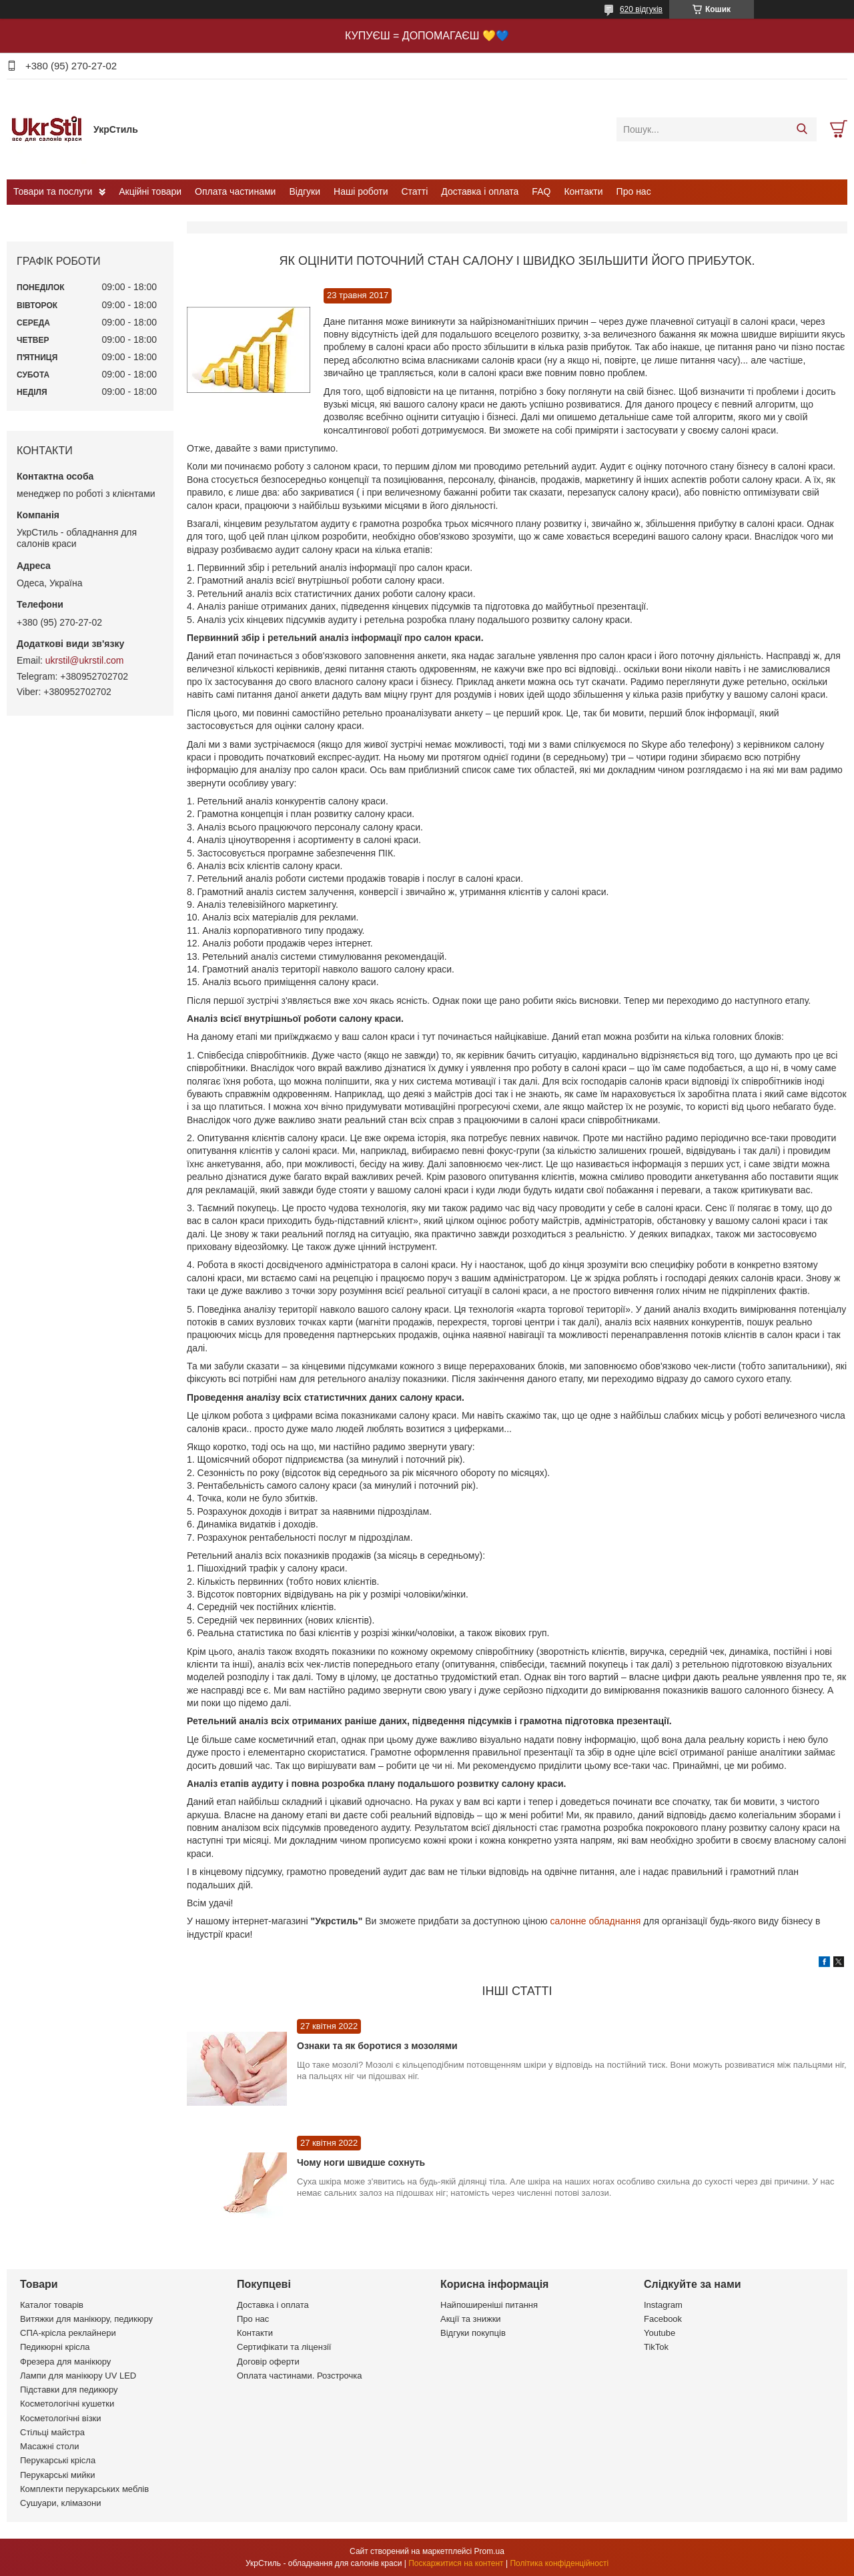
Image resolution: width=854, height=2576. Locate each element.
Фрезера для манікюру (65, 2362)
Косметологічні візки (60, 2418)
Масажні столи (49, 2446)
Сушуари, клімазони (60, 2503)
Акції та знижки (470, 2319)
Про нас (633, 191)
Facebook (663, 2319)
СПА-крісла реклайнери (68, 2333)
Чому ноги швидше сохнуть (361, 2162)
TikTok (656, 2347)
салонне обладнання (596, 1921)
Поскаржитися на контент (455, 2563)
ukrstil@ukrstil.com (84, 660)
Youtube (659, 2333)
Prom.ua (489, 2551)
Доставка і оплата (479, 191)
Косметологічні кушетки (67, 2404)
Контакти (583, 191)
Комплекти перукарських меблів (84, 2489)
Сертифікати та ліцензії (284, 2347)
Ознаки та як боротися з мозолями (377, 2045)
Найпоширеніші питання (489, 2305)
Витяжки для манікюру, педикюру (86, 2319)
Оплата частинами (235, 191)
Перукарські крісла (57, 2460)
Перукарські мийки (57, 2475)
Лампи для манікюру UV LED (78, 2376)
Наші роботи (361, 191)
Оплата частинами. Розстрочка (299, 2376)
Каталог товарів (51, 2305)
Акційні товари (150, 191)
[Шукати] (802, 129)
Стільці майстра (52, 2432)
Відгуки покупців (473, 2333)
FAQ (541, 191)
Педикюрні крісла (55, 2347)
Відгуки (304, 191)
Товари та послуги (52, 191)
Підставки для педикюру (69, 2390)
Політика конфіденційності (559, 2563)
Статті (415, 191)
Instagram (663, 2305)
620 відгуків (641, 9)
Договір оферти (268, 2362)
